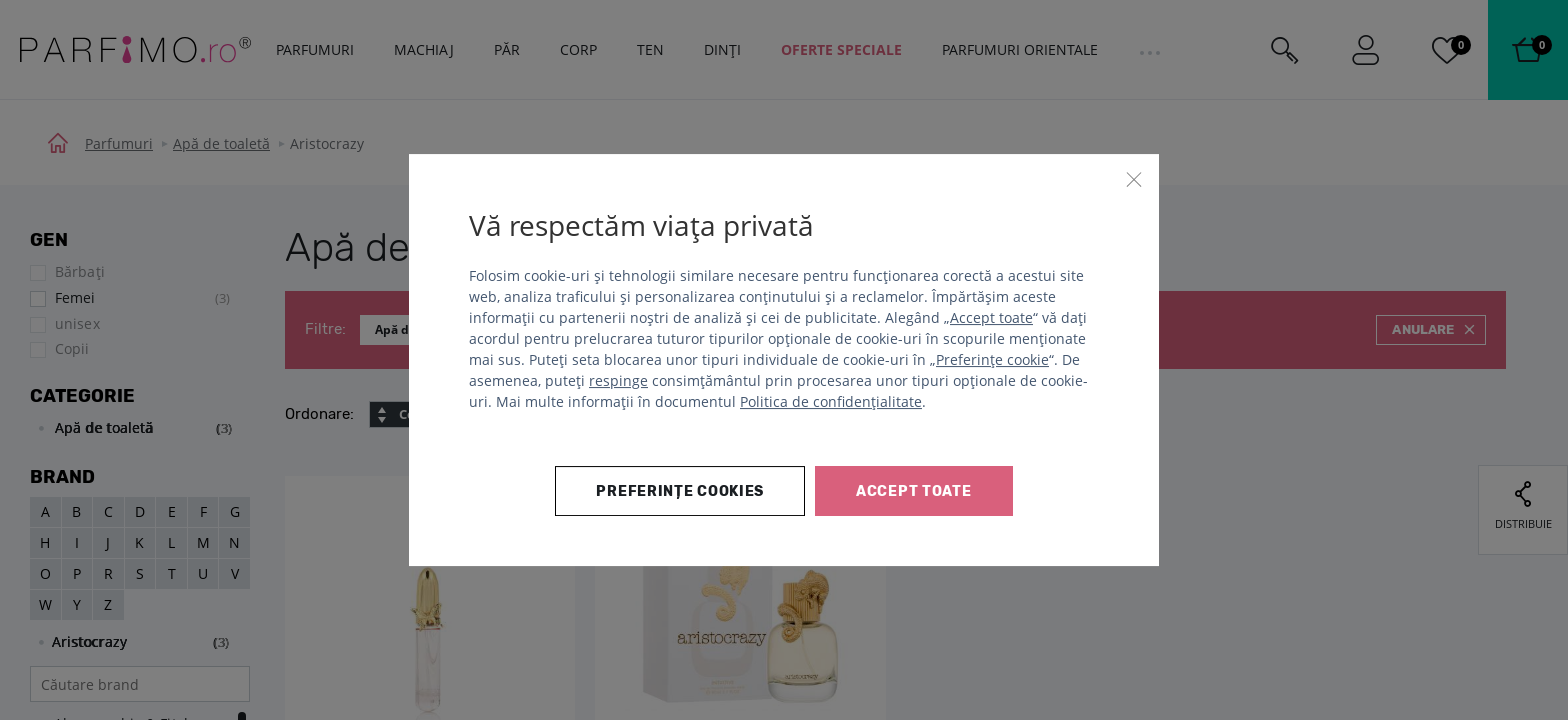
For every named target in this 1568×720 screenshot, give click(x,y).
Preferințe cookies (680, 491)
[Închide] (1134, 179)
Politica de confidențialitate (831, 401)
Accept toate (991, 317)
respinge (618, 380)
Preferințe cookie (992, 359)
